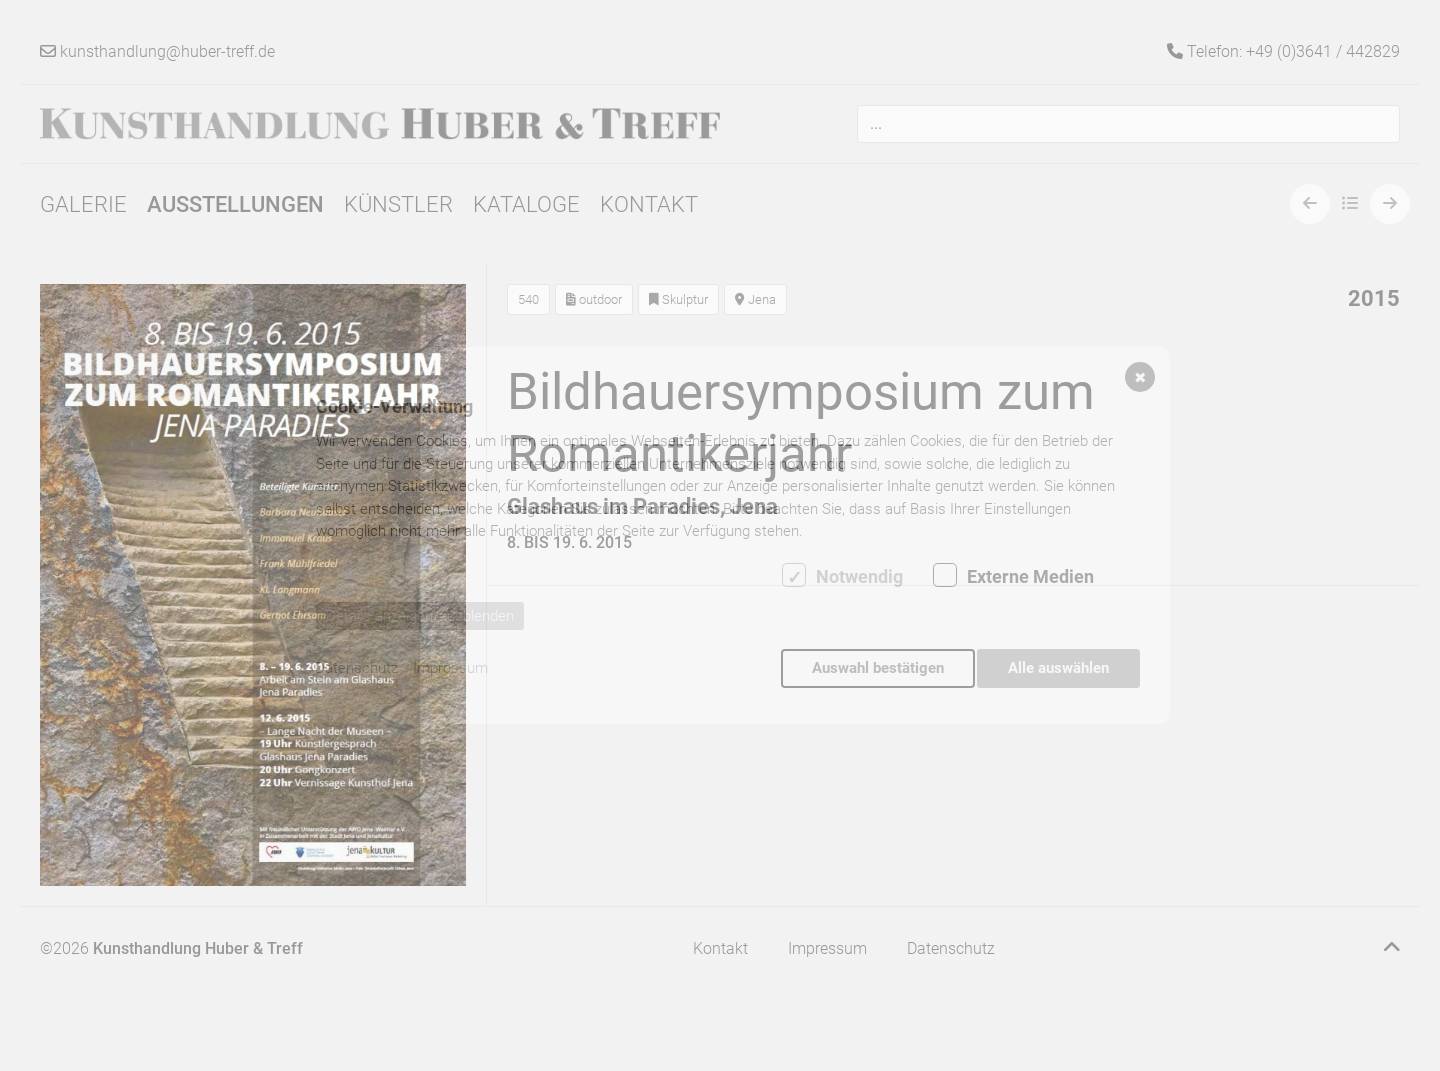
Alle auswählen (1058, 668)
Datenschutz (356, 668)
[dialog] (720, 536)
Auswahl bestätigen (873, 668)
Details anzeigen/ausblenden (420, 621)
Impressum (450, 668)
